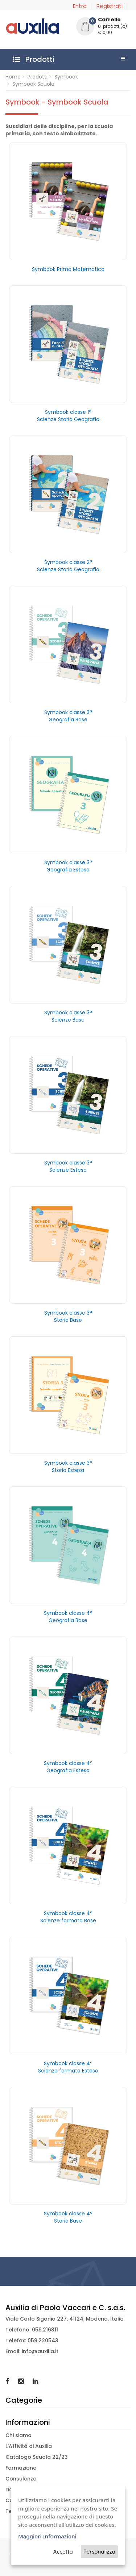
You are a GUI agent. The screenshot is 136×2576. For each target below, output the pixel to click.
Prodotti (38, 76)
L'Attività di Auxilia (28, 2446)
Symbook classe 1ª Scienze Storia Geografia (68, 415)
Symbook (66, 76)
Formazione (20, 2467)
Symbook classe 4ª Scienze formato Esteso (68, 2067)
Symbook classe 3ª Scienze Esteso (68, 1166)
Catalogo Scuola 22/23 (36, 2457)
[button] (103, 27)
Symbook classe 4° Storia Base (68, 2217)
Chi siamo (18, 2435)
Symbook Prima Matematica (68, 269)
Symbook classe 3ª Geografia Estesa (68, 866)
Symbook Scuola (33, 84)
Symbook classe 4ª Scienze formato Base (68, 1917)
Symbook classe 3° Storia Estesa (68, 1466)
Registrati (109, 6)
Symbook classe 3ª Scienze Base (68, 1016)
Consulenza (21, 2478)
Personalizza (99, 2551)
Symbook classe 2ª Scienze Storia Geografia (68, 566)
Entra (80, 6)
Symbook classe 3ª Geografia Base (68, 716)
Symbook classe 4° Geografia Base (68, 1616)
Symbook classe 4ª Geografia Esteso (68, 1767)
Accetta (63, 2551)
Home (13, 76)
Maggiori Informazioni (47, 2536)
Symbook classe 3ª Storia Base (68, 1316)
